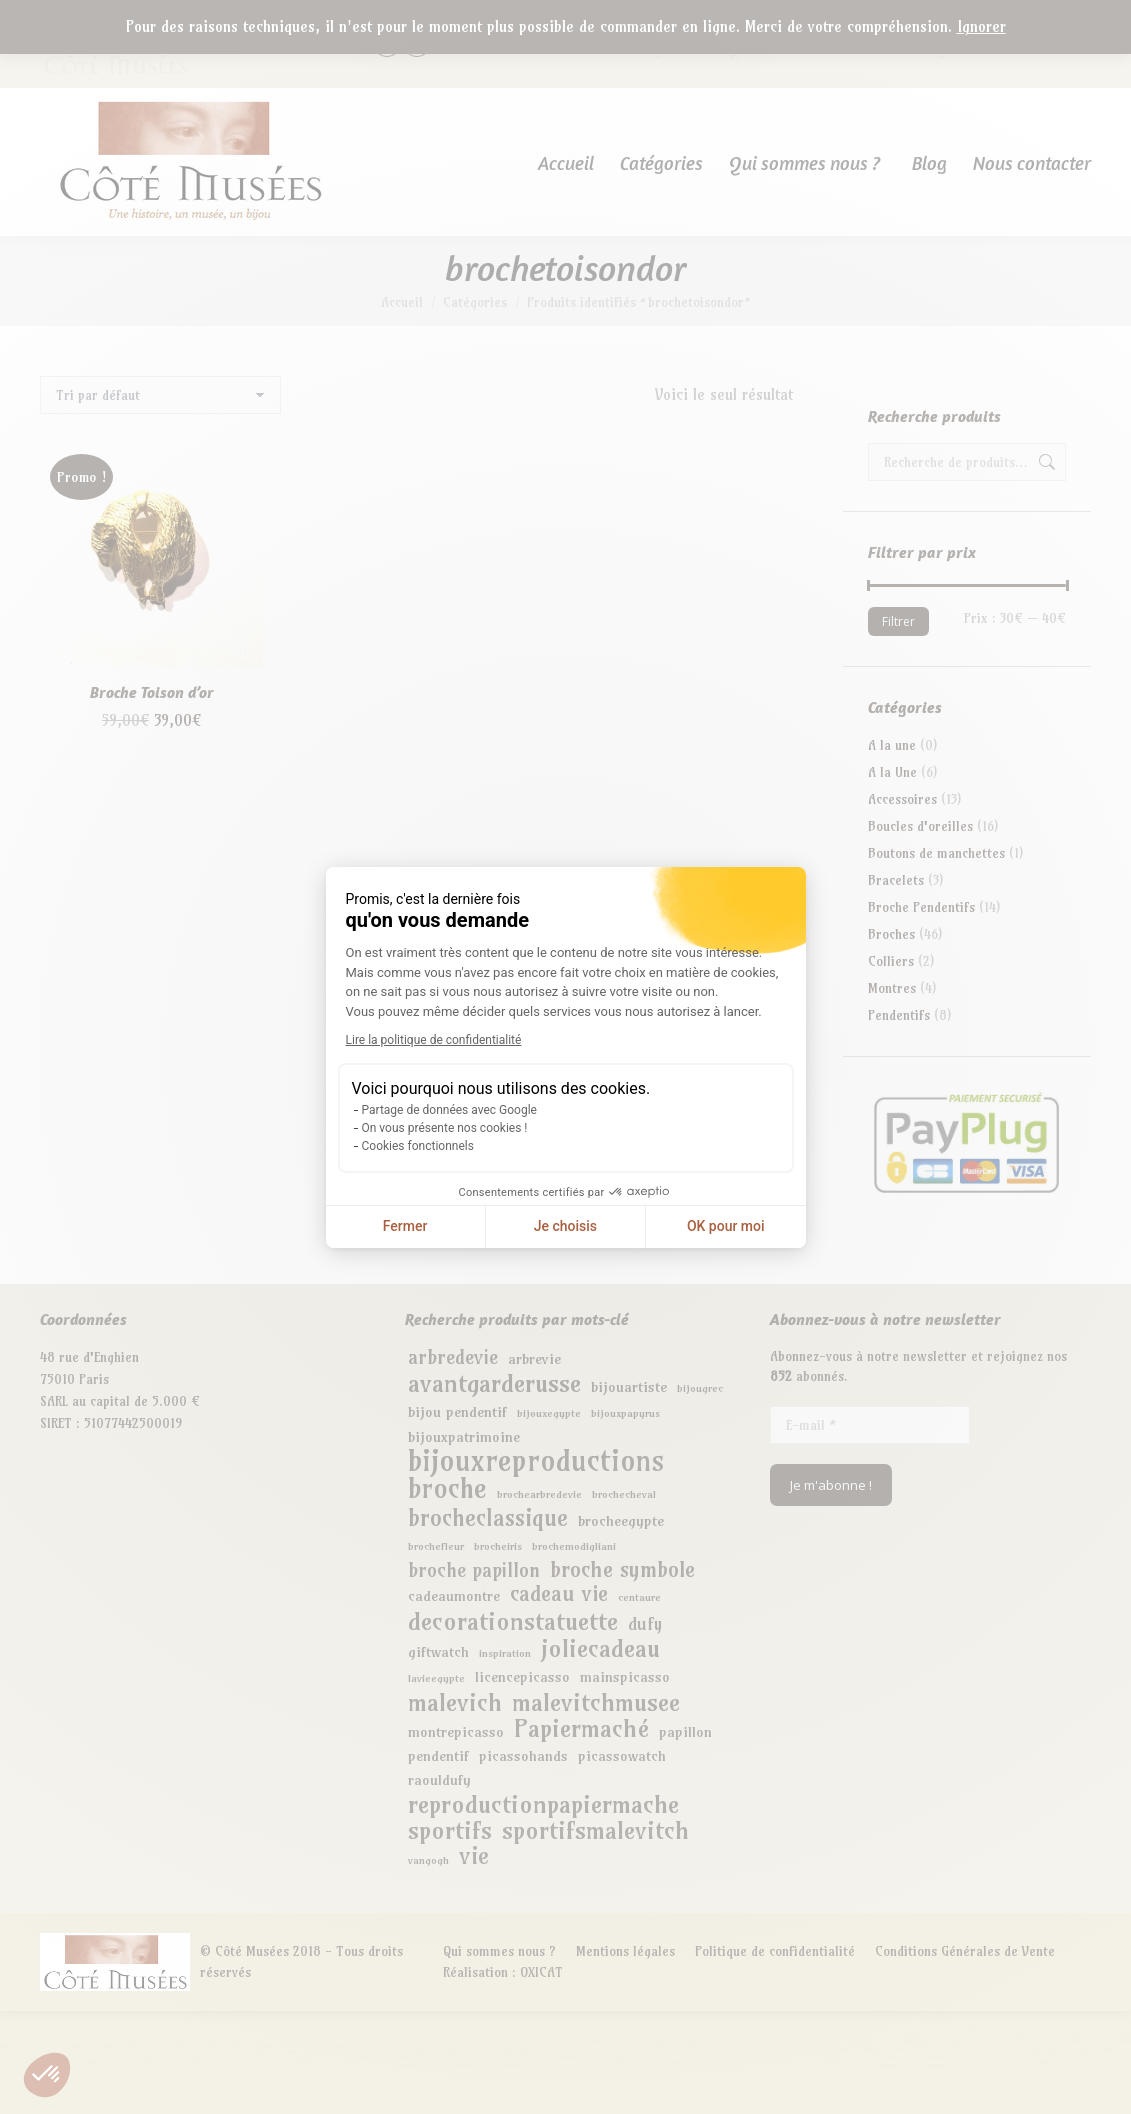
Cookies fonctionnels (418, 1146)
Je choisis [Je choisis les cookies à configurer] (565, 1226)
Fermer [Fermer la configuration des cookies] (405, 1226)
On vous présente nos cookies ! (445, 1128)
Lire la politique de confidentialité (434, 1040)
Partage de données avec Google (449, 1110)
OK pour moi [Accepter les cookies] (726, 1226)
